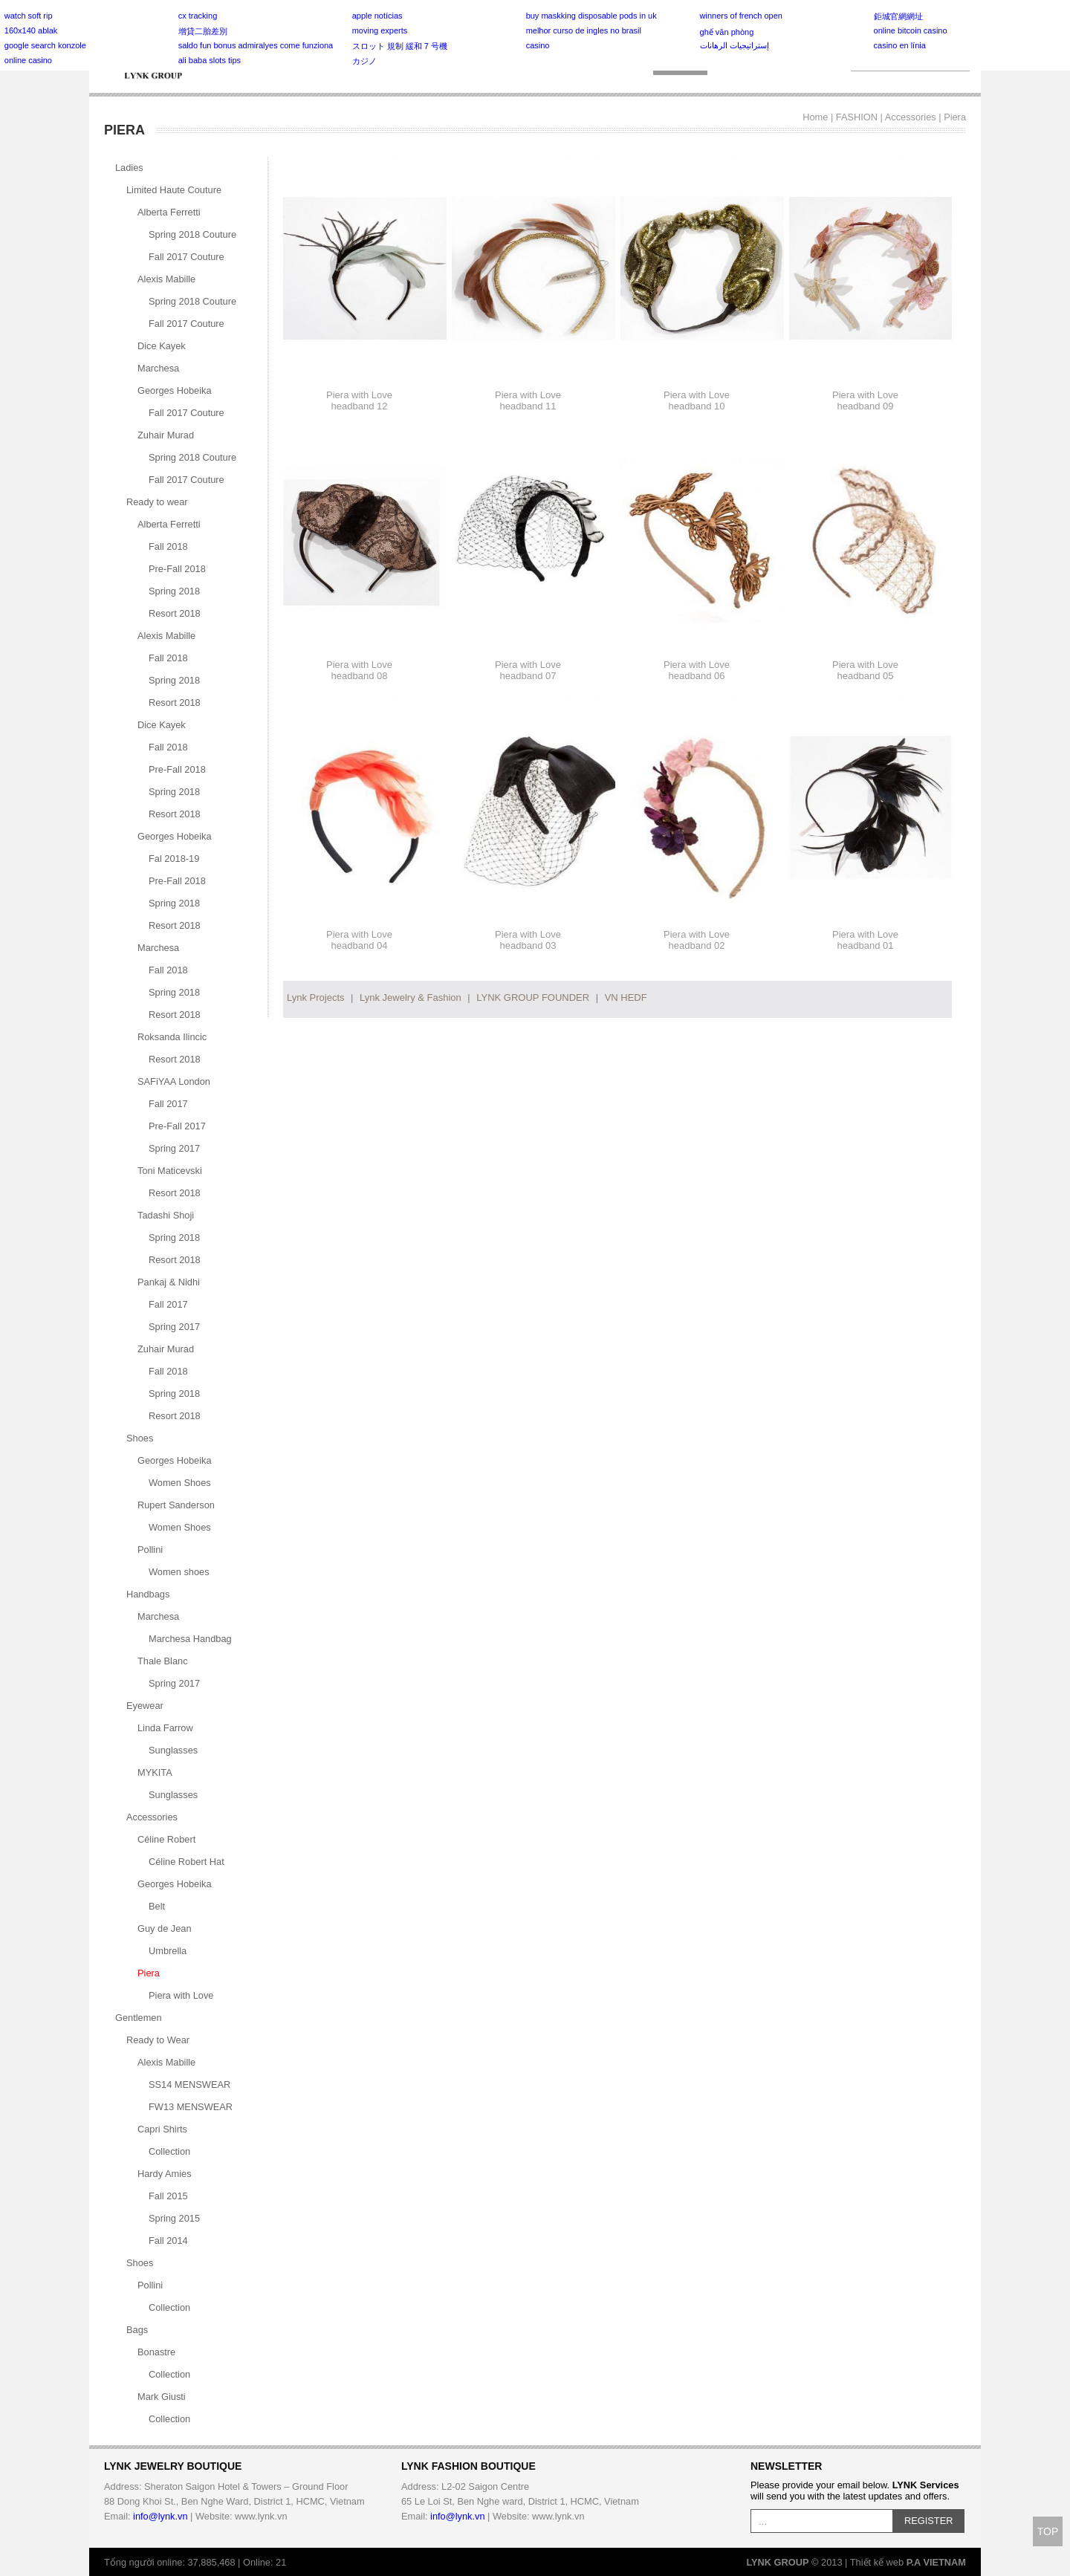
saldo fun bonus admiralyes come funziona (256, 45)
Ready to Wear (157, 2039)
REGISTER (928, 2520)
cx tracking (198, 15)
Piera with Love (181, 1995)
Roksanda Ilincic (172, 1036)
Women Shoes (180, 1482)
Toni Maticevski (169, 1170)
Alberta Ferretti (169, 212)
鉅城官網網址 (898, 16)
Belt (157, 1906)
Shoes (139, 1438)
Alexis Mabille (166, 279)
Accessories (910, 117)
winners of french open (741, 15)
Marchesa (158, 368)
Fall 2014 (168, 2240)
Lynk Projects (316, 997)
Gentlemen (138, 2017)
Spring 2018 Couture (192, 234)
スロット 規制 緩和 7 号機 (399, 46)
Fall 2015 (168, 2196)
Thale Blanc (162, 1661)
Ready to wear (157, 501)
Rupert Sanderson (176, 1505)
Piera (955, 117)
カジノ (364, 60)
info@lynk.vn (160, 2516)
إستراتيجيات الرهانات (734, 45)
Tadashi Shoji (165, 1215)
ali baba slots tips (209, 60)
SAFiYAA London (173, 1081)
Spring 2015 (174, 2218)
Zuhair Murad (165, 435)
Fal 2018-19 (174, 858)
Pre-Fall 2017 (177, 1126)
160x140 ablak (31, 30)
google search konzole (45, 45)
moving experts (380, 30)
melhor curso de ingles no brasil (583, 30)
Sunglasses (173, 1750)
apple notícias (377, 15)
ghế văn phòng (727, 31)
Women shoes (179, 1571)
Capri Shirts (162, 2129)
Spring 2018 (174, 591)
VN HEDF (626, 997)
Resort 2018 (175, 613)
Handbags (147, 1594)
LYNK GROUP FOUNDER (532, 997)
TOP (1048, 2531)
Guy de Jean (164, 1928)
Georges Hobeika (174, 390)
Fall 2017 (168, 1103)
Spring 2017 (174, 1148)
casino (538, 45)
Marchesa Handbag (190, 1638)
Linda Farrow (165, 1727)
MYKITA (154, 1772)
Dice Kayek (161, 345)
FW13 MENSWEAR (191, 2106)
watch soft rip (28, 15)
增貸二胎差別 (202, 31)
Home (815, 117)
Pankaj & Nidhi (168, 1282)
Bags (137, 2329)
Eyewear (144, 1705)
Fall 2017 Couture (186, 256)
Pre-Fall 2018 (177, 568)
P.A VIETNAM (936, 2562)
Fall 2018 (168, 546)
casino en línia (900, 45)
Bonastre (156, 2352)
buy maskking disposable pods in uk (591, 15)
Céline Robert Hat (186, 1861)
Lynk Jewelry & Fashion (410, 997)
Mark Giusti (161, 2396)
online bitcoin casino (910, 30)
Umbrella (168, 1950)
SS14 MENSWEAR (189, 2084)
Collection (169, 2151)
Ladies (129, 167)
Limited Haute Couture (173, 189)
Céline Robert (166, 1839)
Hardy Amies (164, 2173)
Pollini (150, 1549)
